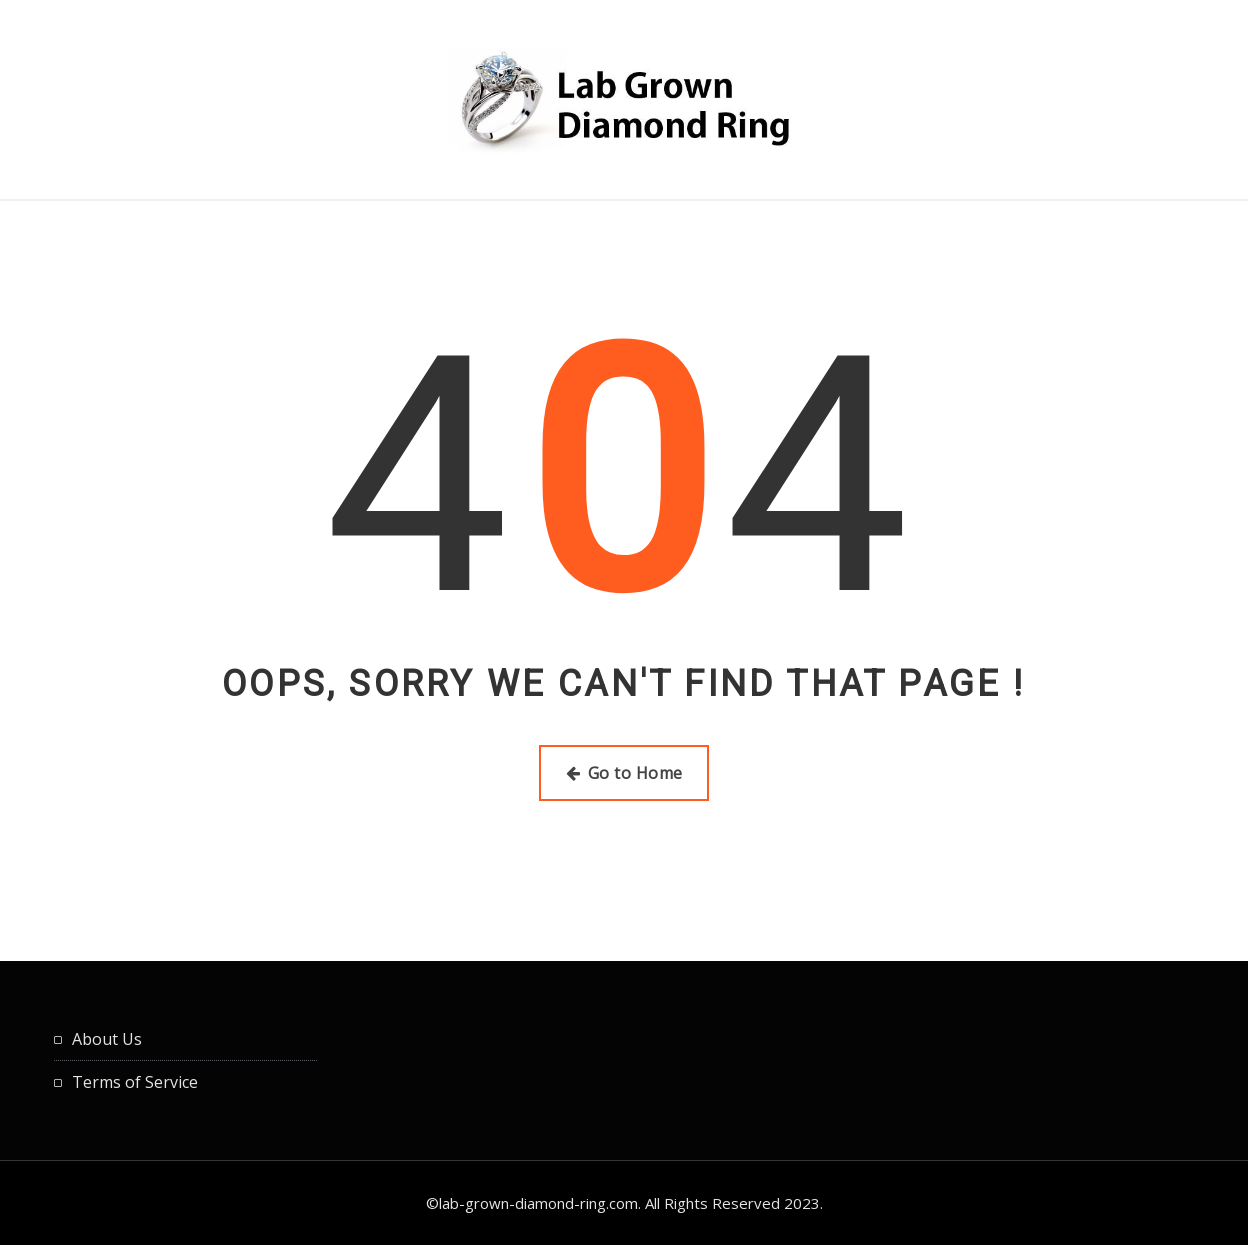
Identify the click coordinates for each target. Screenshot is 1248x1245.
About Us (107, 1039)
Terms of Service (135, 1082)
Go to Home (624, 773)
